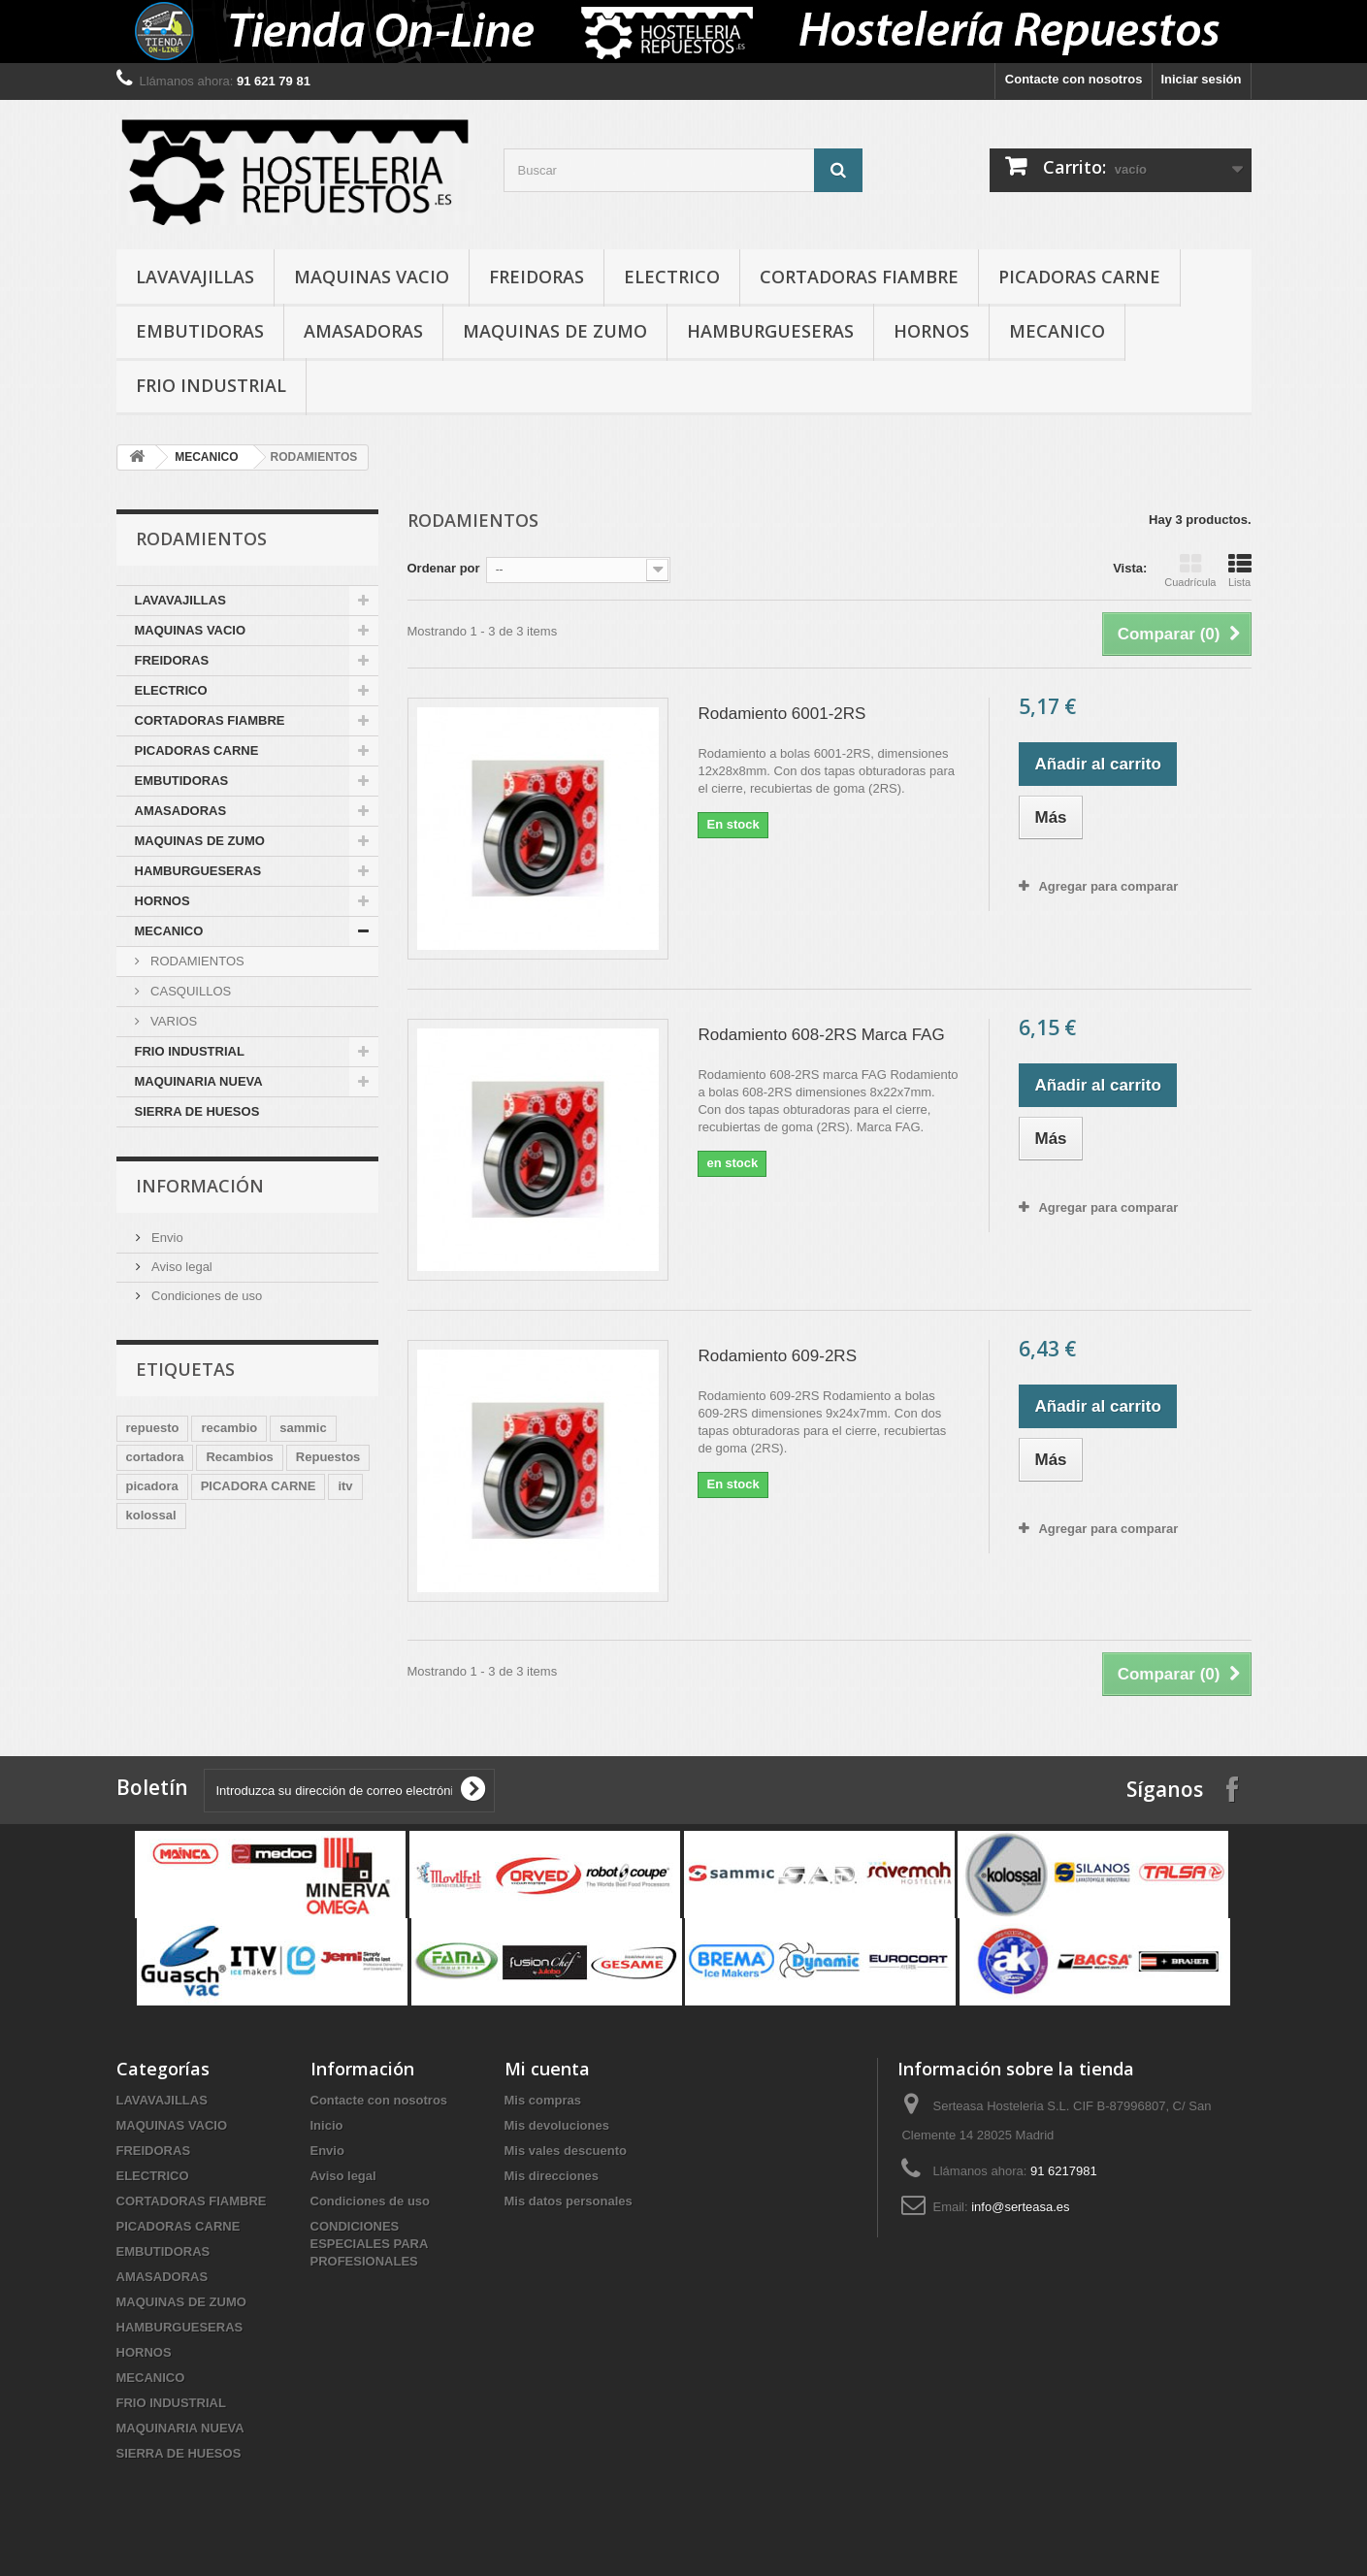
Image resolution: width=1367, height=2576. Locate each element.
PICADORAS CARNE (1079, 276)
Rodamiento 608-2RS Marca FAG (821, 1035)
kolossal (151, 1515)
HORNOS (931, 330)
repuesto (152, 1427)
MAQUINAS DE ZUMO (555, 330)
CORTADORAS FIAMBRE (859, 276)
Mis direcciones (552, 2175)
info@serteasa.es (1020, 2207)
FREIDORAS (536, 276)
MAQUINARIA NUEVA (199, 1081)
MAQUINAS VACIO (371, 276)
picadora (152, 1486)
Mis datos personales (568, 2201)
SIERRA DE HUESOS (197, 1111)
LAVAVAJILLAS (195, 276)
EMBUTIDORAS (200, 330)
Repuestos (328, 1457)
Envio (165, 1237)
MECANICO (1057, 330)
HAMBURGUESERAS (770, 330)
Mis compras (542, 2100)
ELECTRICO (672, 276)
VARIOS (172, 1021)
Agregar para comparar (1108, 886)
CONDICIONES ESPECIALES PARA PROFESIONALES (369, 2243)
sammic (302, 1427)
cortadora (155, 1457)
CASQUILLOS (189, 991)
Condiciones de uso (205, 1295)
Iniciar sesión (1200, 79)
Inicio (326, 2125)
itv (345, 1486)
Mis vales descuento (565, 2150)
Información (200, 1185)
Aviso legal (180, 1266)
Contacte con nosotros (1074, 79)
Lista (1240, 570)
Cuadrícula (1190, 570)
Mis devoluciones (556, 2125)
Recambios (239, 1457)
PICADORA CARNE (258, 1486)
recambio (229, 1427)
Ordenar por (443, 568)
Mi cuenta (547, 2068)
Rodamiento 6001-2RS (781, 713)
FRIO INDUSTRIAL (211, 385)
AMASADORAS (363, 330)
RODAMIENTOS (195, 961)
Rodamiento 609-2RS (777, 1356)
